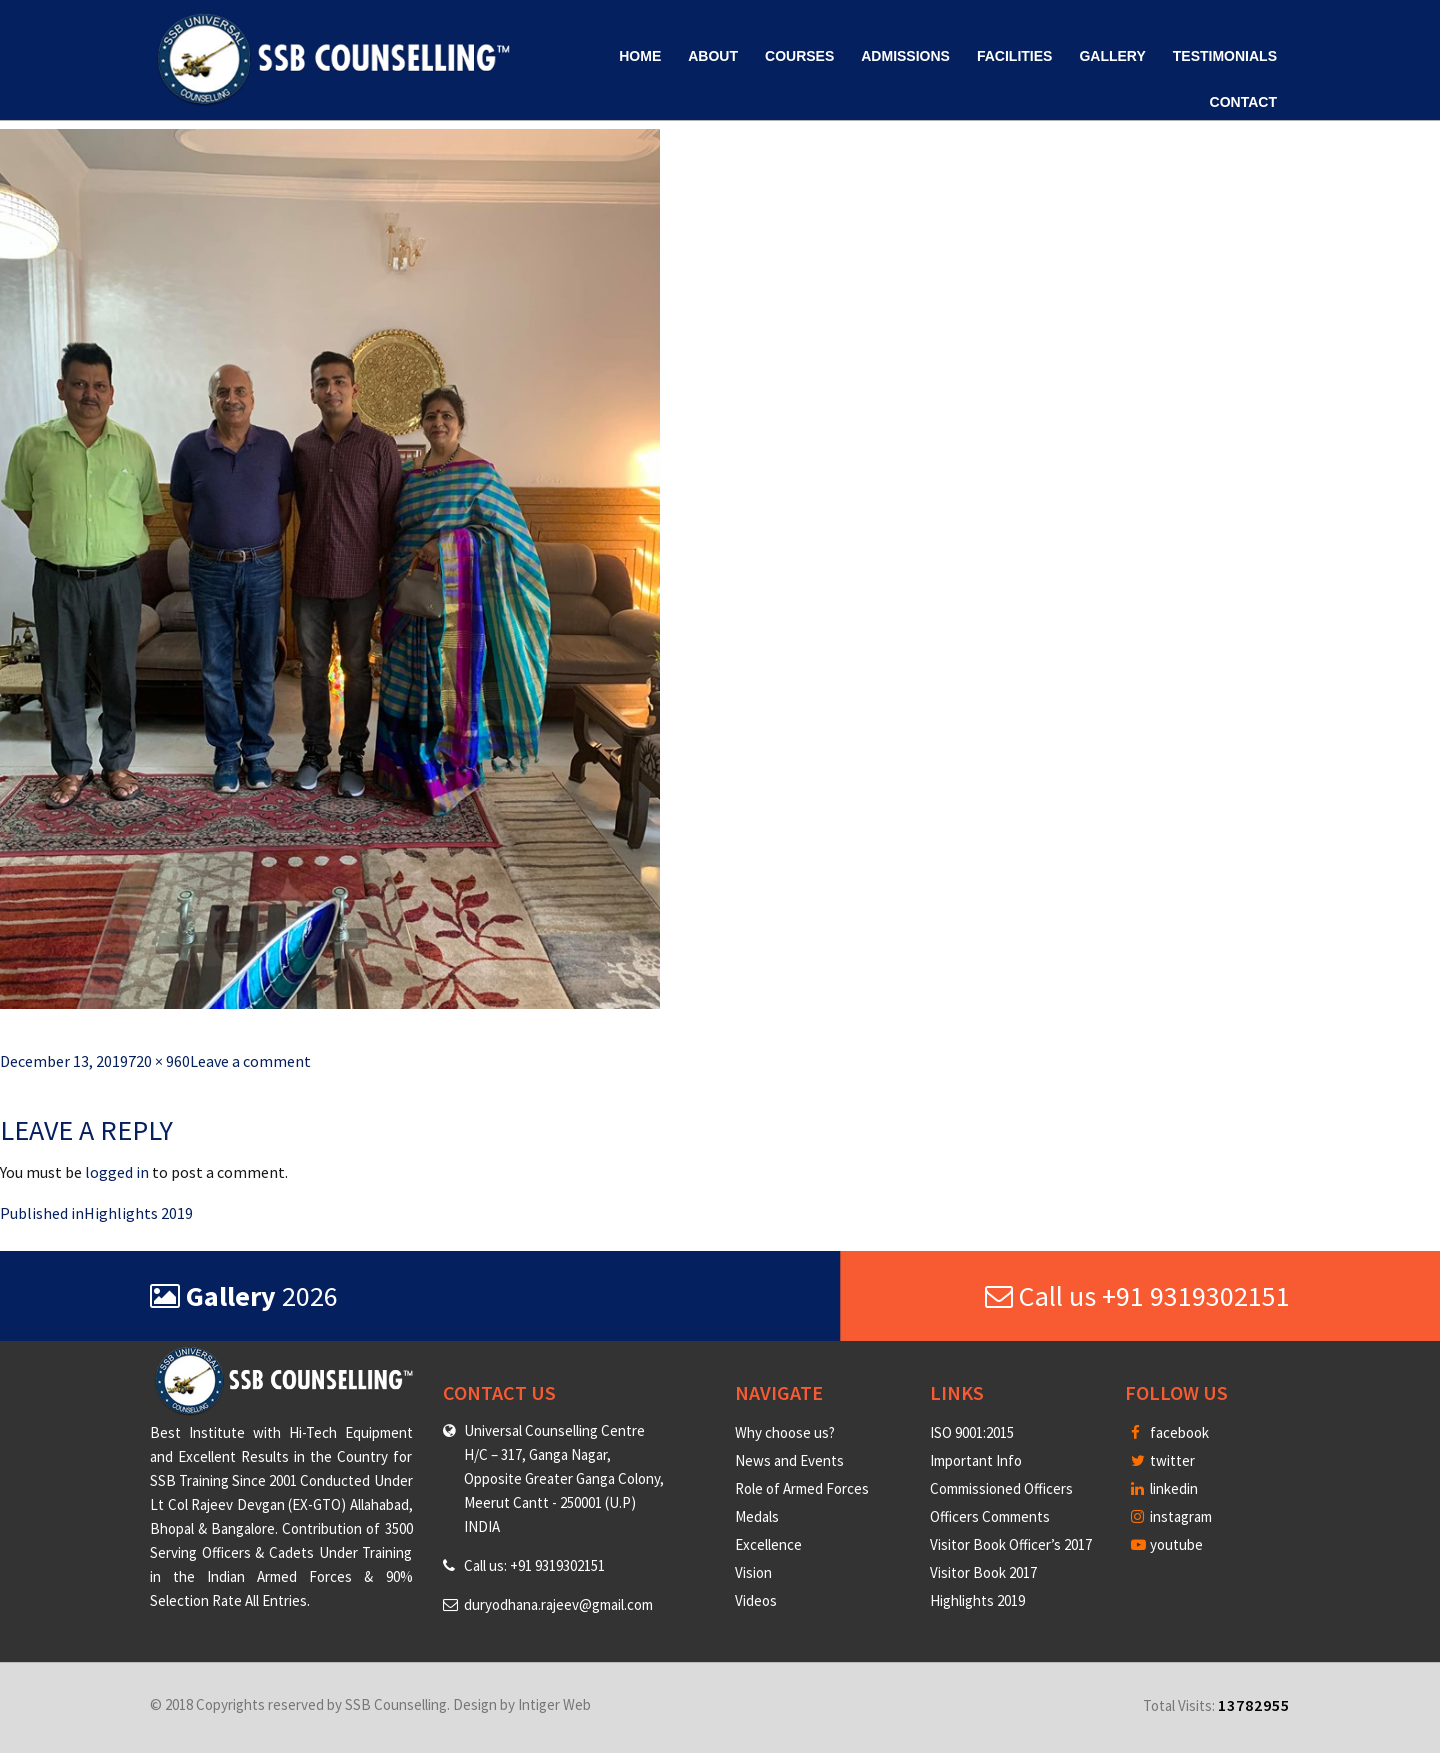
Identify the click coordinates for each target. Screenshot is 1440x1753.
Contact (1243, 102)
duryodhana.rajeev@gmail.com (558, 1604)
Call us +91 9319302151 (1137, 1296)
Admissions (905, 56)
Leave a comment (250, 1061)
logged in (117, 1172)
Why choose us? (785, 1432)
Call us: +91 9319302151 (534, 1565)
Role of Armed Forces (802, 1488)
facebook (1170, 1432)
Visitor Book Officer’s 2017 (1011, 1544)
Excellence (768, 1544)
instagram (1171, 1516)
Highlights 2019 (977, 1600)
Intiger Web (554, 1704)
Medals (757, 1516)
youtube (1167, 1544)
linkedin (1164, 1488)
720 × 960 (159, 1061)
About (713, 56)
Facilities (1014, 56)
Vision (753, 1572)
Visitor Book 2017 (983, 1572)
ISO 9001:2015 (972, 1432)
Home (640, 56)
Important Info (976, 1460)
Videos (756, 1600)
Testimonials (1225, 56)
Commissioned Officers (1001, 1488)
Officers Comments (990, 1516)
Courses (799, 56)
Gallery (1112, 56)
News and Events (789, 1460)
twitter (1163, 1460)
